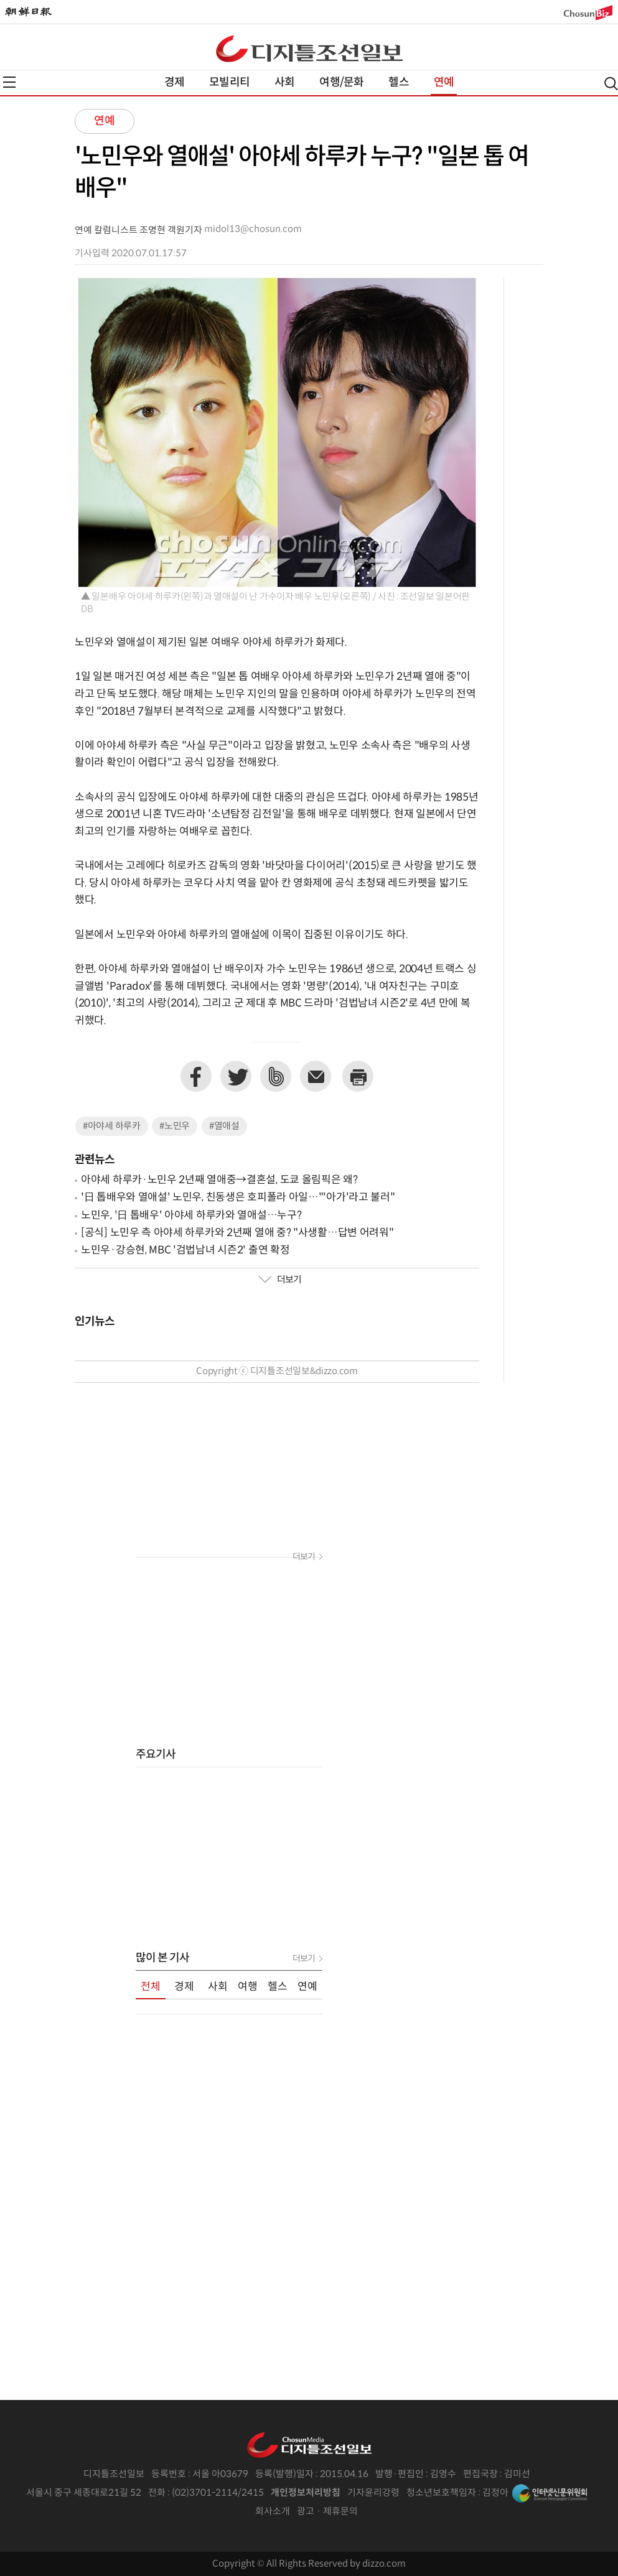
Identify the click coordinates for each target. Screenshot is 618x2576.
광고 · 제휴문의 (327, 2512)
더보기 (280, 1280)
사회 (284, 82)
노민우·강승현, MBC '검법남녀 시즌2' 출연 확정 (185, 1250)
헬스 (398, 82)
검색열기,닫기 (611, 84)
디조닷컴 (309, 48)
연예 (444, 82)
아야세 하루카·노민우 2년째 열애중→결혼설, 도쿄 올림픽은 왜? (219, 1180)
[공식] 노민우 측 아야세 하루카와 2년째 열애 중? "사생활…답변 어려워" (237, 1233)
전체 (151, 1987)
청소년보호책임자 (441, 2493)
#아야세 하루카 (112, 1126)
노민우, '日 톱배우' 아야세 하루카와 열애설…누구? (191, 1215)
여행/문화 (341, 82)
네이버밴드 (275, 1076)
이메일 (315, 1076)
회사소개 (272, 2512)
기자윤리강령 (373, 2493)
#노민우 (174, 1126)
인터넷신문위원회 (549, 2493)
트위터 (235, 1076)
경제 (174, 82)
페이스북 (196, 1076)
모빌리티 (229, 82)
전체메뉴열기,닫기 (9, 82)
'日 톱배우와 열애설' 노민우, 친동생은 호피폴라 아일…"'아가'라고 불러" (238, 1197)
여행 (248, 1987)
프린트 (357, 1076)
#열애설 (224, 1126)
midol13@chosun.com (253, 229)
